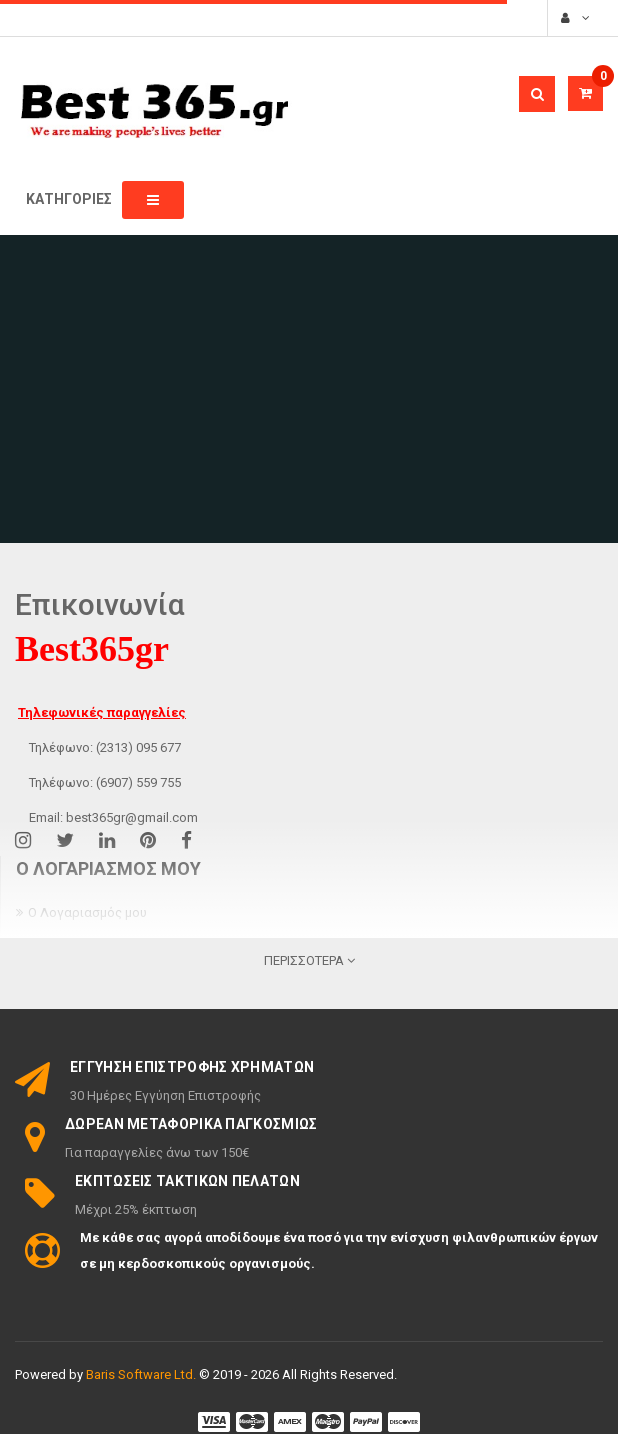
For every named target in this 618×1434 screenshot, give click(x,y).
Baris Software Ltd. (141, 1374)
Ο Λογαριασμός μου (87, 912)
